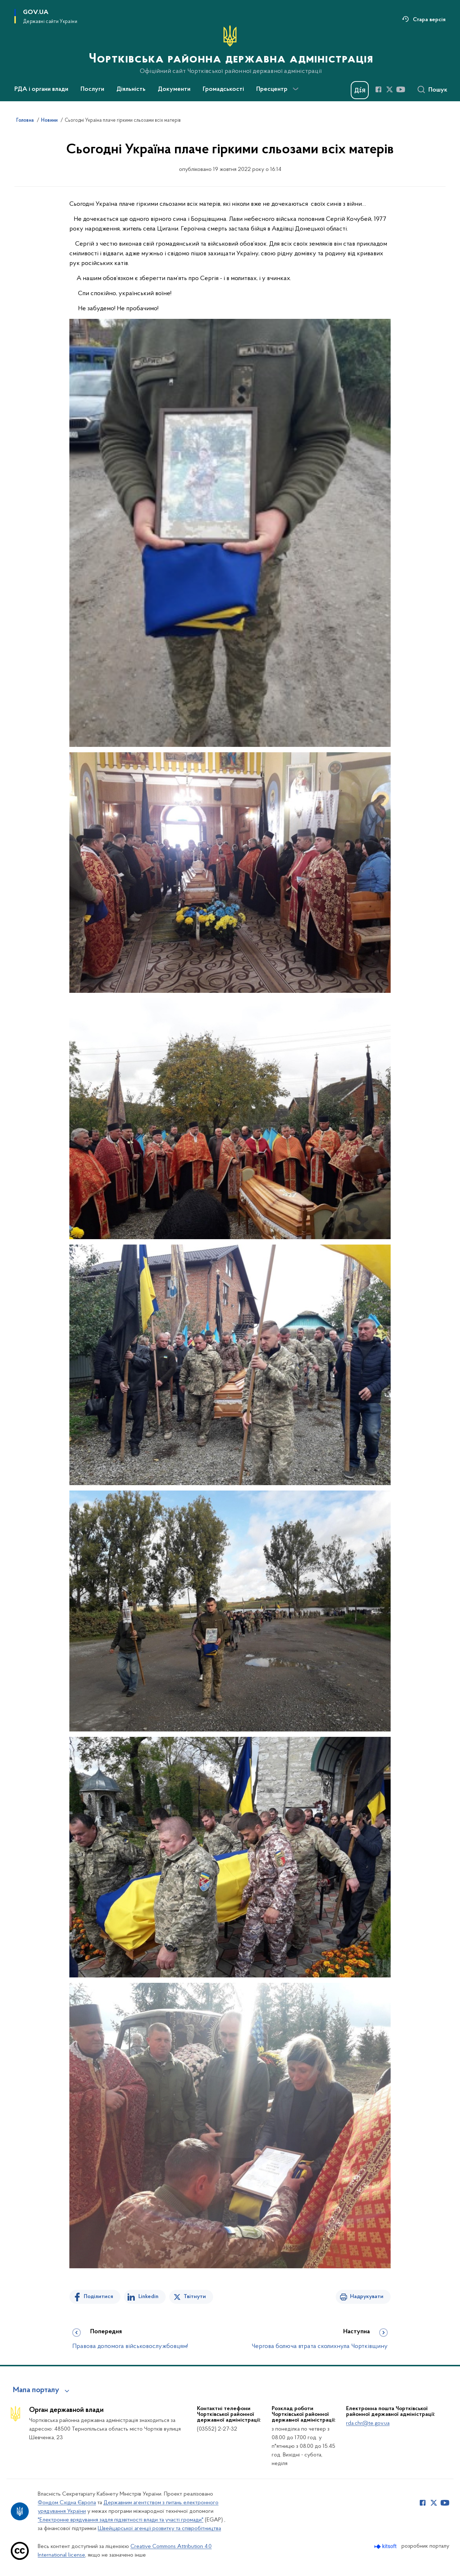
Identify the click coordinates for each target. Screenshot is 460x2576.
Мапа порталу (36, 2390)
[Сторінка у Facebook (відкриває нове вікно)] (378, 89)
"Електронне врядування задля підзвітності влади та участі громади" (120, 2520)
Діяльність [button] (131, 89)
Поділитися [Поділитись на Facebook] (98, 2297)
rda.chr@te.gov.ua (368, 2423)
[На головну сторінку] (230, 50)
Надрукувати (366, 2297)
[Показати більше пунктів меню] (295, 89)
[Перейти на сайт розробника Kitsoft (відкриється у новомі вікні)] (386, 2546)
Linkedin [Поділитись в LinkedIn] (148, 2297)
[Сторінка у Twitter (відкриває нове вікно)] (389, 89)
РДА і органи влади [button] (41, 89)
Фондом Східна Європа (67, 2503)
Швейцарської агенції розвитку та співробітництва (159, 2528)
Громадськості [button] (223, 89)
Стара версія (429, 20)
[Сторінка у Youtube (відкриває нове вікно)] (400, 89)
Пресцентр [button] (272, 89)
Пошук (437, 90)
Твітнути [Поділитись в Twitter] (195, 2297)
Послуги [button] (92, 89)
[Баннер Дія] (360, 90)
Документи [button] (174, 89)
